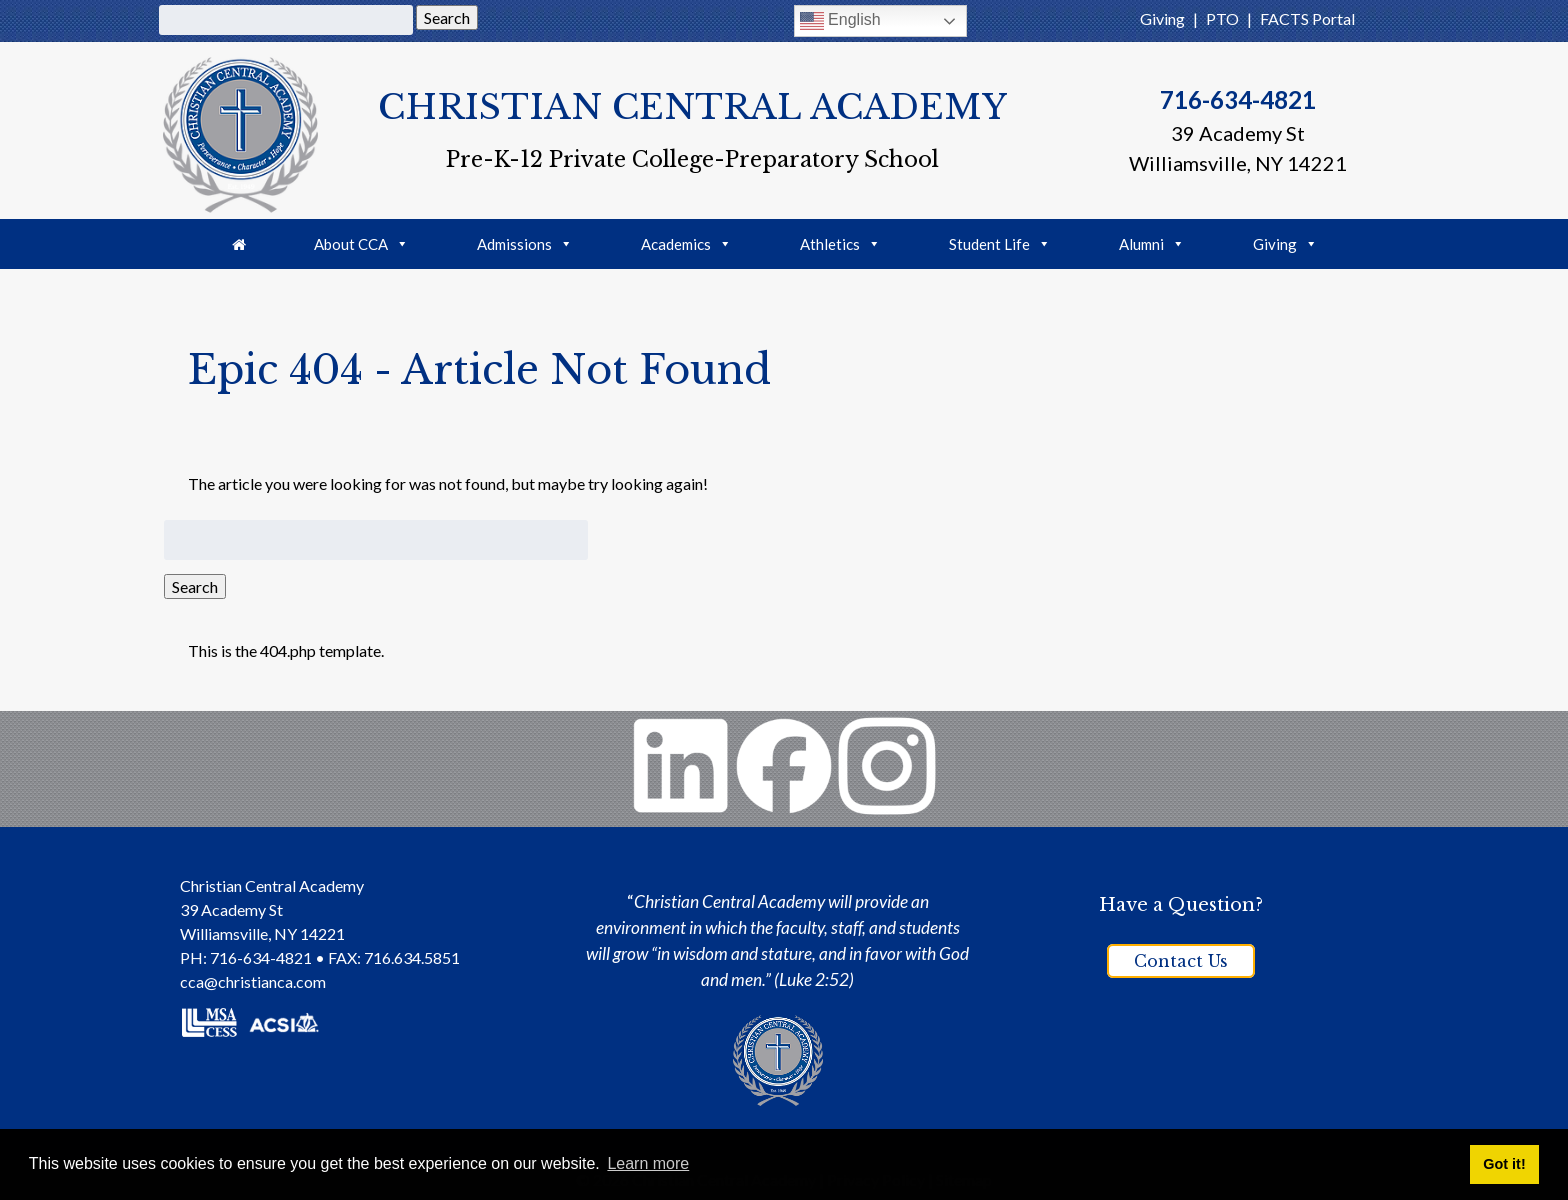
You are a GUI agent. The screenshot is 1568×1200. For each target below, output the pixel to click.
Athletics (840, 244)
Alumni (1152, 244)
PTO (1222, 18)
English (840, 21)
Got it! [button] (1504, 1164)
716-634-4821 (1238, 99)
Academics (686, 244)
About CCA (361, 244)
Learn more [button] (648, 1163)
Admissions (525, 244)
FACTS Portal (1307, 18)
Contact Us (1181, 961)
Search (447, 17)
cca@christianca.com (253, 981)
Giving (1162, 18)
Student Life (1000, 244)
